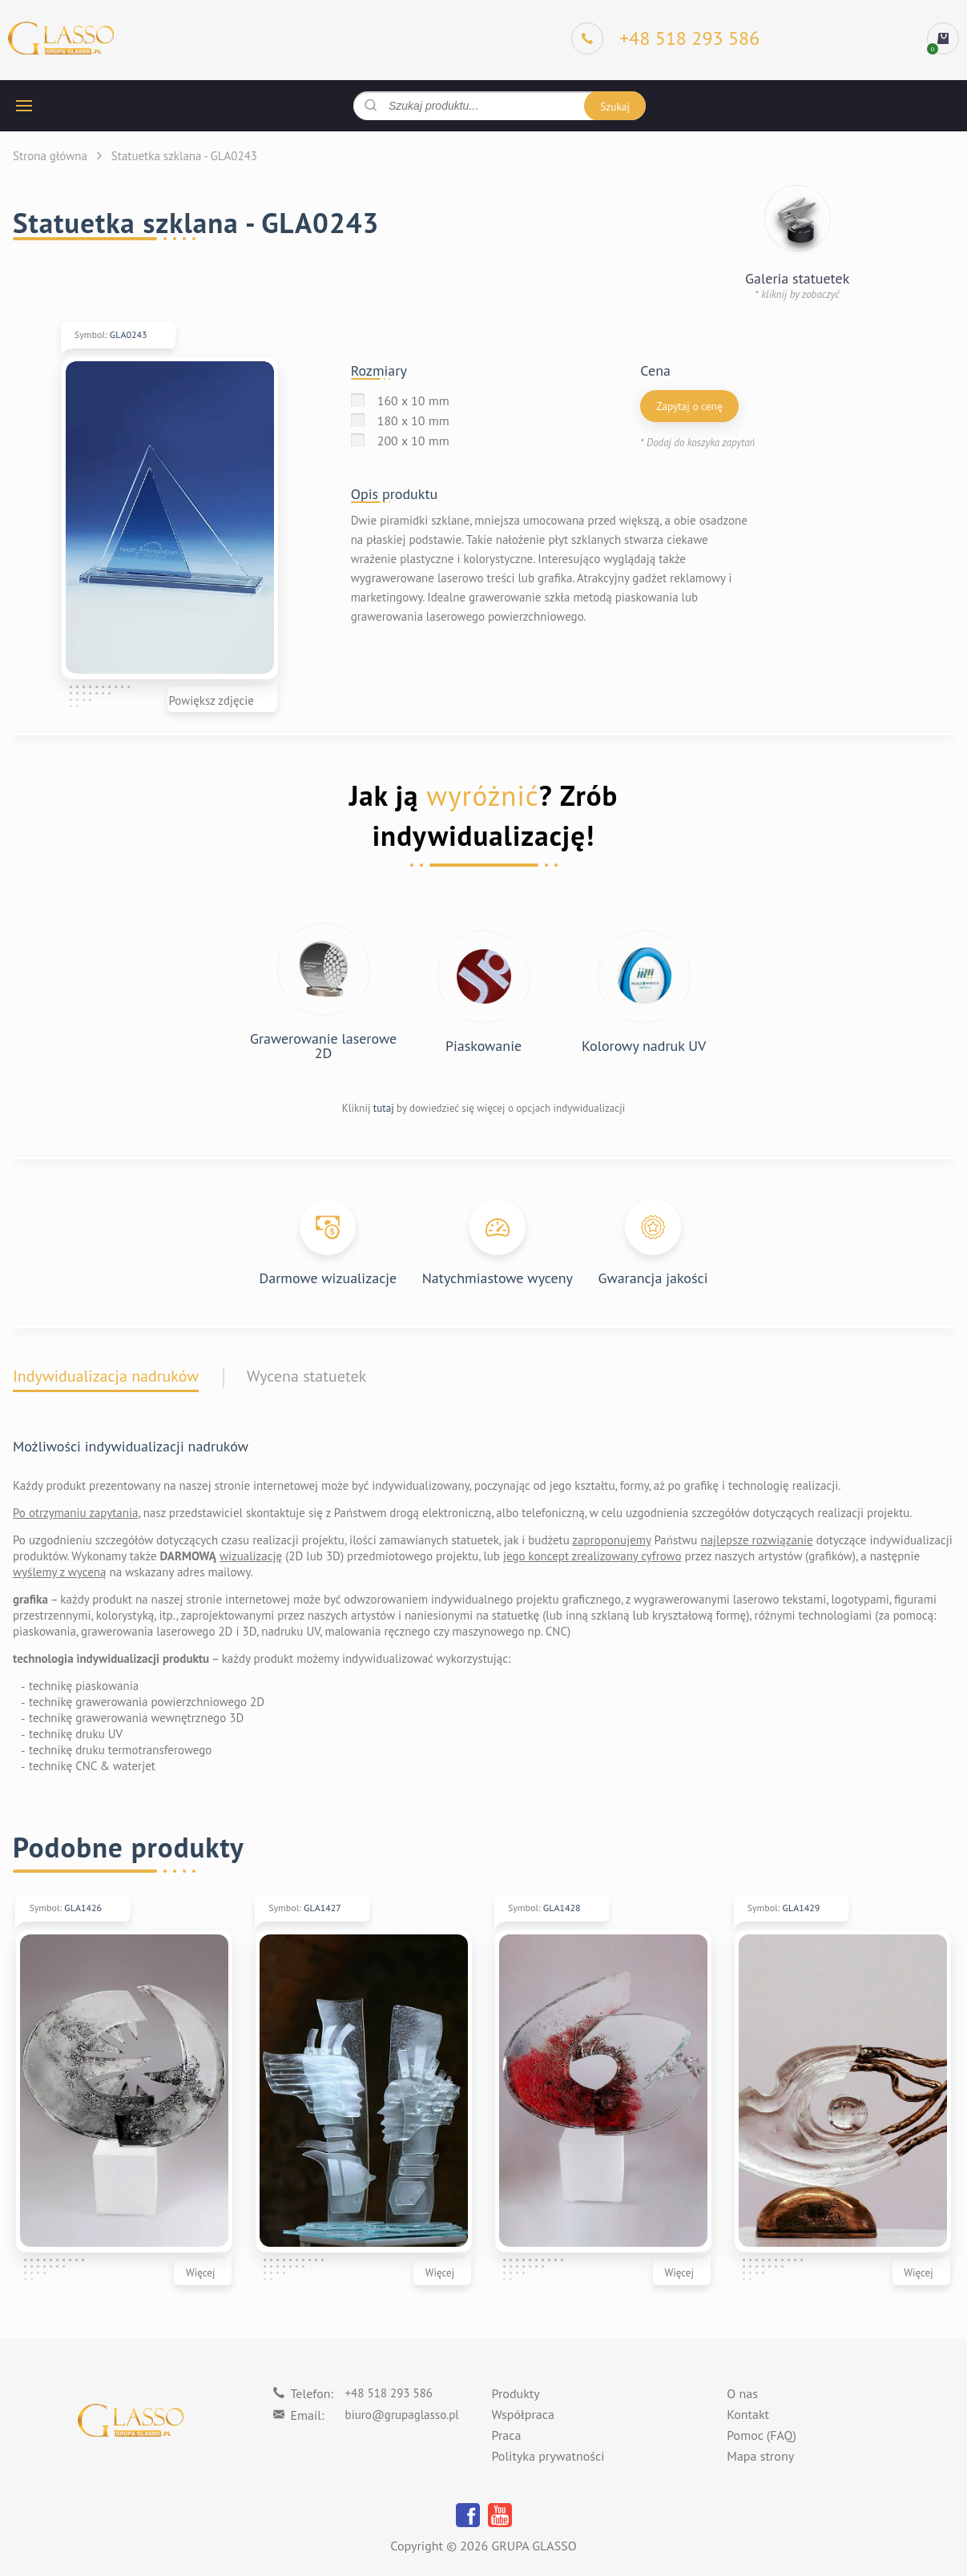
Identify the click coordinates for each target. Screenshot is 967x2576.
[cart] (943, 38)
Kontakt (748, 2415)
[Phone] (665, 38)
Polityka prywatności (548, 2456)
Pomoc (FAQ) (761, 2436)
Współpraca (523, 2415)
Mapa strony (760, 2456)
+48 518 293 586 (389, 2393)
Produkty (516, 2394)
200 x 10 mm (413, 440)
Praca (507, 2436)
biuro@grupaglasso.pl (402, 2415)
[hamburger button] (24, 106)
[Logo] (61, 39)
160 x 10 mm (413, 400)
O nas (742, 2394)
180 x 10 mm (413, 420)
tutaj (383, 1108)
